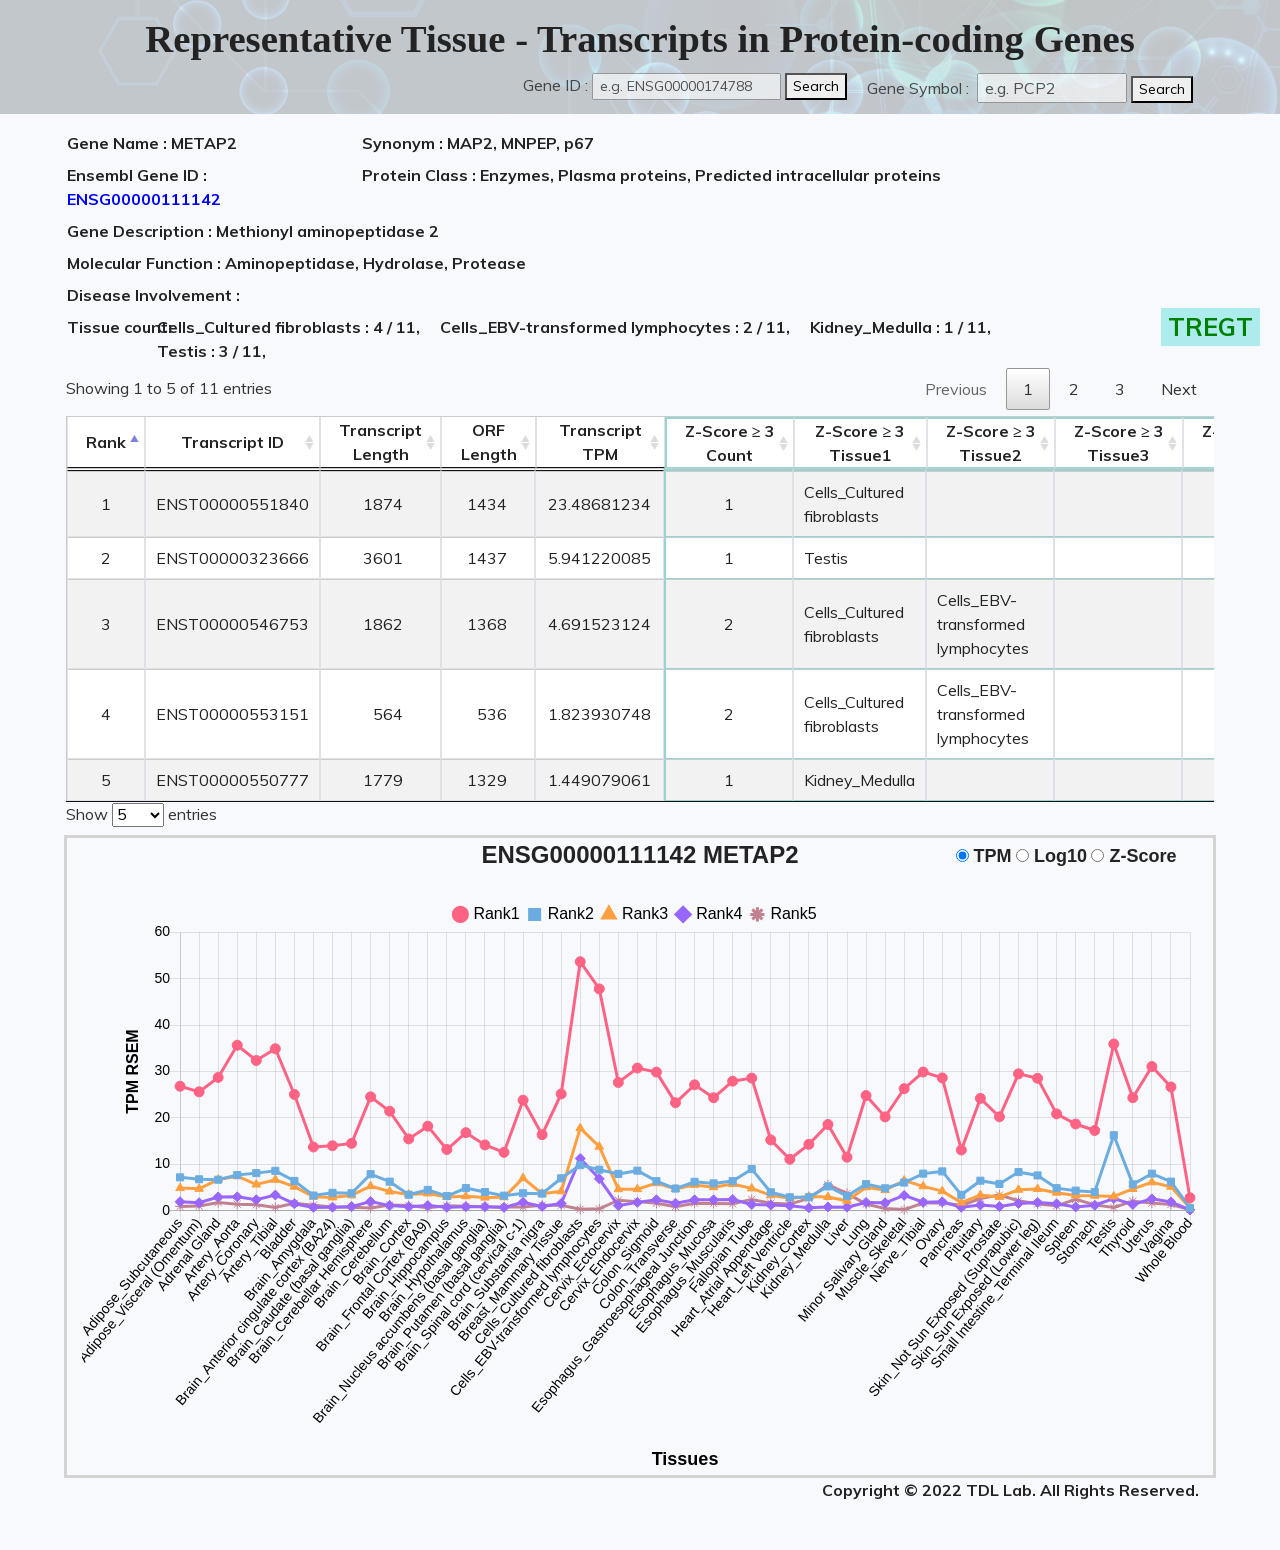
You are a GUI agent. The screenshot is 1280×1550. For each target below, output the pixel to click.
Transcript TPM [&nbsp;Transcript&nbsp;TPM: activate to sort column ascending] (600, 442)
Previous (956, 389)
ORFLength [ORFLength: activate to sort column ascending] (489, 442)
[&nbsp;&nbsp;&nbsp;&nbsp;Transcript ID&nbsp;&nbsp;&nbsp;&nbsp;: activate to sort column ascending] (232, 442)
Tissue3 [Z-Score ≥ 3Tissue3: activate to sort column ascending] (1119, 443)
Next (1179, 389)
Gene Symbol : (920, 88)
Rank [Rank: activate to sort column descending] (106, 442)
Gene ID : (555, 85)
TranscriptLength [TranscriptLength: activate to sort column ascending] (380, 442)
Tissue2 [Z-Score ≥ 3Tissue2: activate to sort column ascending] (991, 443)
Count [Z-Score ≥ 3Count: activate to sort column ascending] (730, 443)
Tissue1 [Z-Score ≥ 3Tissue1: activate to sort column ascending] (860, 443)
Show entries (141, 813)
